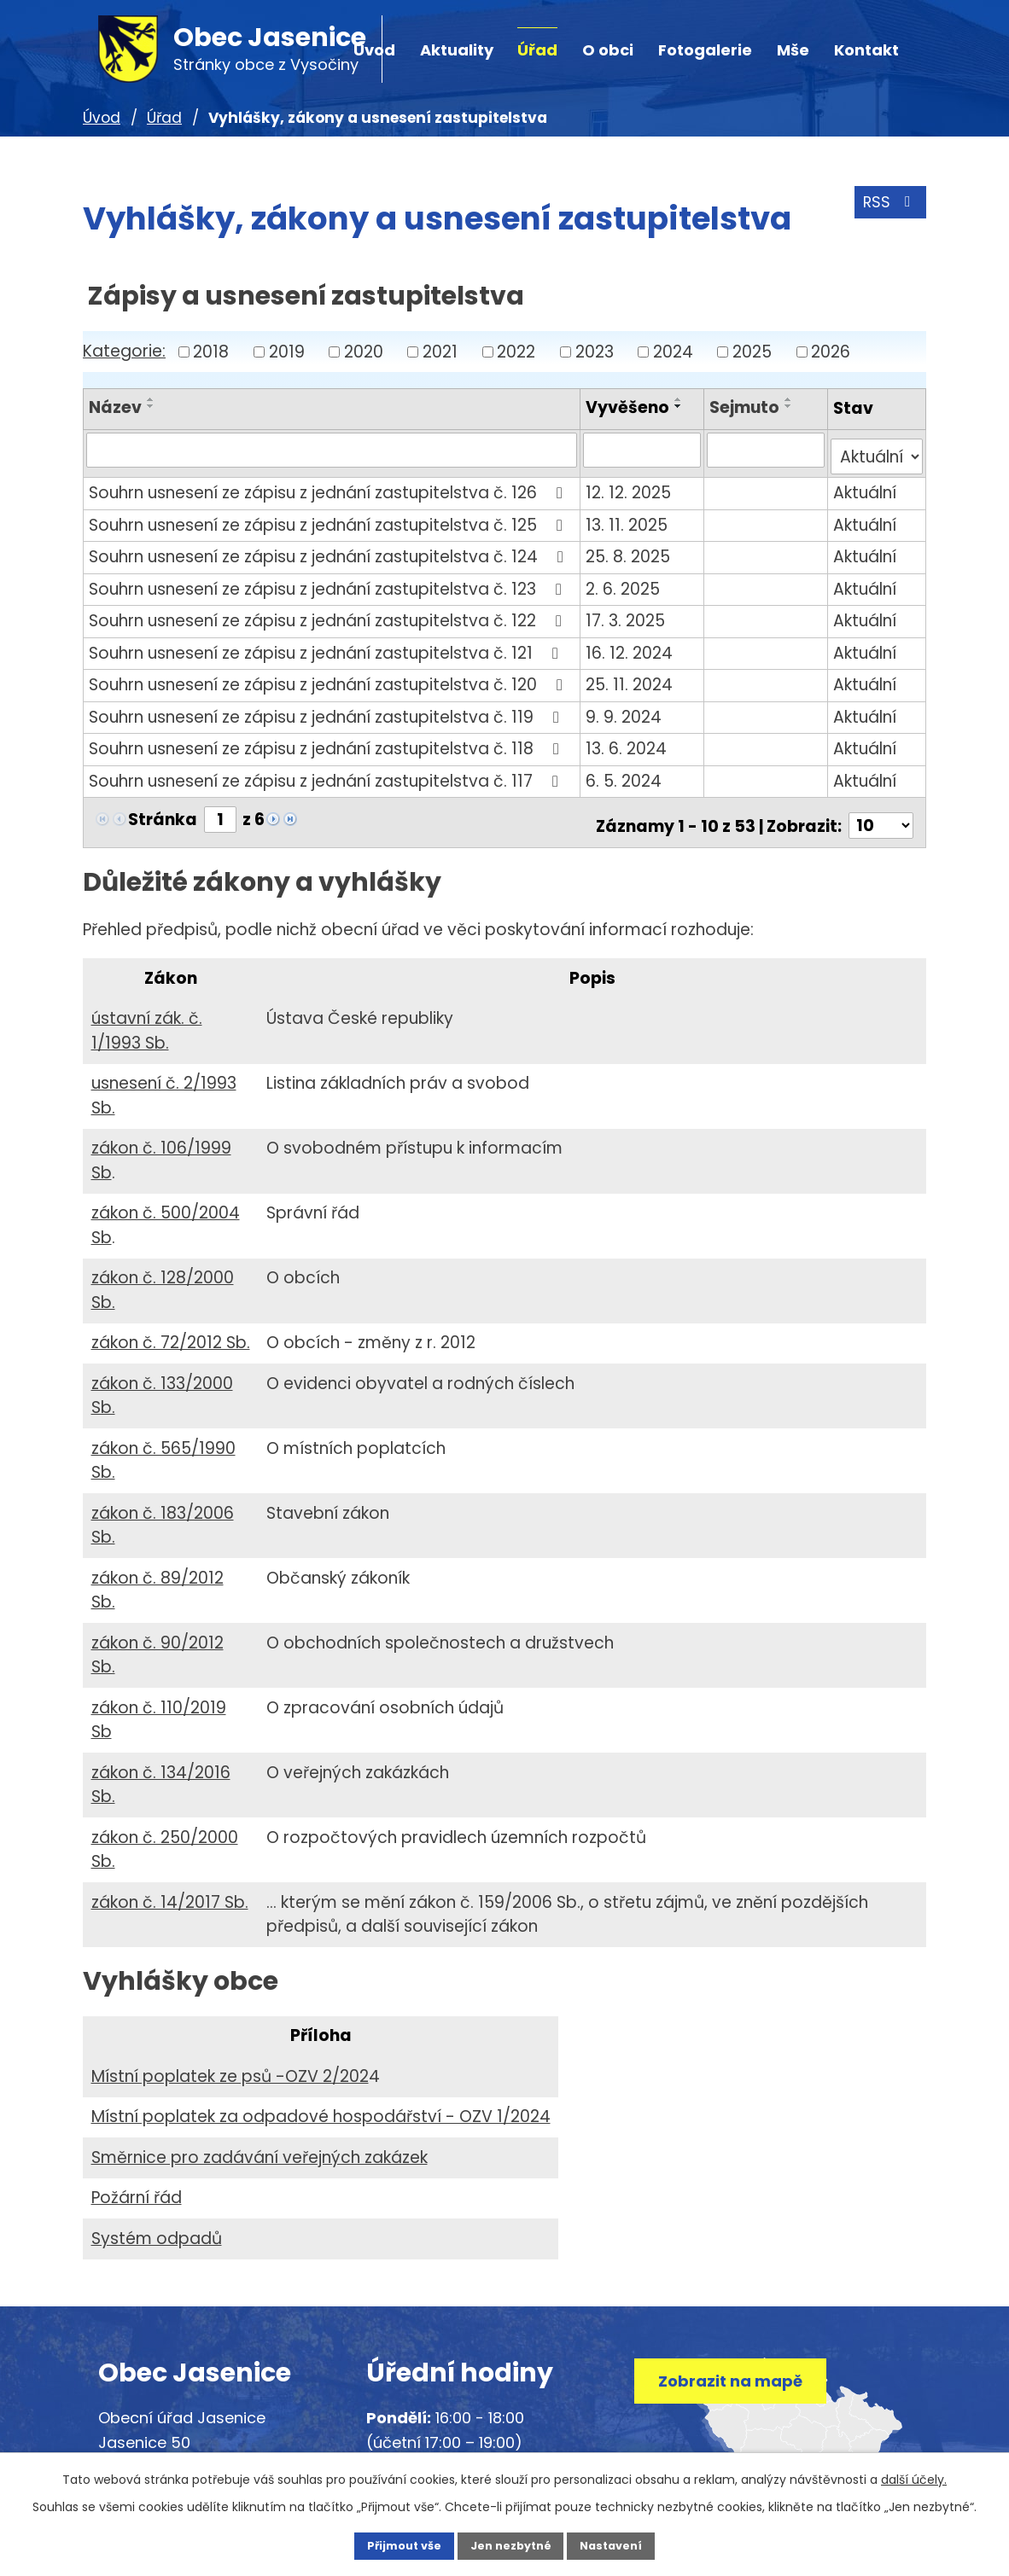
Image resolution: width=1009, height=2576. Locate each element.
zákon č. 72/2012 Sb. (170, 1328)
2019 (287, 351)
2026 (830, 351)
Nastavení (629, 2544)
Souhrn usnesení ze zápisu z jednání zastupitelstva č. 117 (327, 773)
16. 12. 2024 (631, 645)
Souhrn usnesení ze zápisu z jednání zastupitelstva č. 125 (329, 517)
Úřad (537, 50)
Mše (793, 50)
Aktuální (865, 485)
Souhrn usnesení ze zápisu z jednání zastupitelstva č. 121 (327, 645)
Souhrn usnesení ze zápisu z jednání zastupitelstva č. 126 (329, 485)
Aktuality (456, 50)
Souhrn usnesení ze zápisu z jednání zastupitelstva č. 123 (329, 581)
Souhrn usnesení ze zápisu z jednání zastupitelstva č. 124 (329, 549)
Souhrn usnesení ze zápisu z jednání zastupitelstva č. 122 (329, 613)
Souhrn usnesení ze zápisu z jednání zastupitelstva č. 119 (327, 709)
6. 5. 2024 (626, 773)
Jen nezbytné (511, 2544)
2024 (673, 351)
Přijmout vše (386, 2544)
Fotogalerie (705, 50)
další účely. (914, 2476)
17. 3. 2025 (628, 613)
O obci (607, 50)
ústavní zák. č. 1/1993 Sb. (146, 1016)
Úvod (101, 118)
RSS (886, 208)
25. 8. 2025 (630, 549)
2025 (752, 351)
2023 (594, 351)
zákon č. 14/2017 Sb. (169, 1887)
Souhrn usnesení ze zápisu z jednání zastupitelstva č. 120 (329, 677)
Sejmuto (746, 407)
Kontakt (866, 50)
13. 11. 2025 (629, 517)
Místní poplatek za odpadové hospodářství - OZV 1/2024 (321, 2102)
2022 (516, 351)
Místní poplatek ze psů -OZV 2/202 (230, 2061)
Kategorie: (124, 351)
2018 (211, 351)
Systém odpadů (156, 2224)
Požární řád (136, 2183)
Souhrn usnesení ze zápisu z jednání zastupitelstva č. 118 (327, 741)
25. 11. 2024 (631, 677)
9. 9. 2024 (626, 709)
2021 (440, 351)
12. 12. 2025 (631, 485)
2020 (363, 351)
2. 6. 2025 (625, 581)
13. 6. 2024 (628, 741)
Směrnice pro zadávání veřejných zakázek (259, 2142)
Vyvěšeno (630, 407)
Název (115, 407)
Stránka (162, 811)
